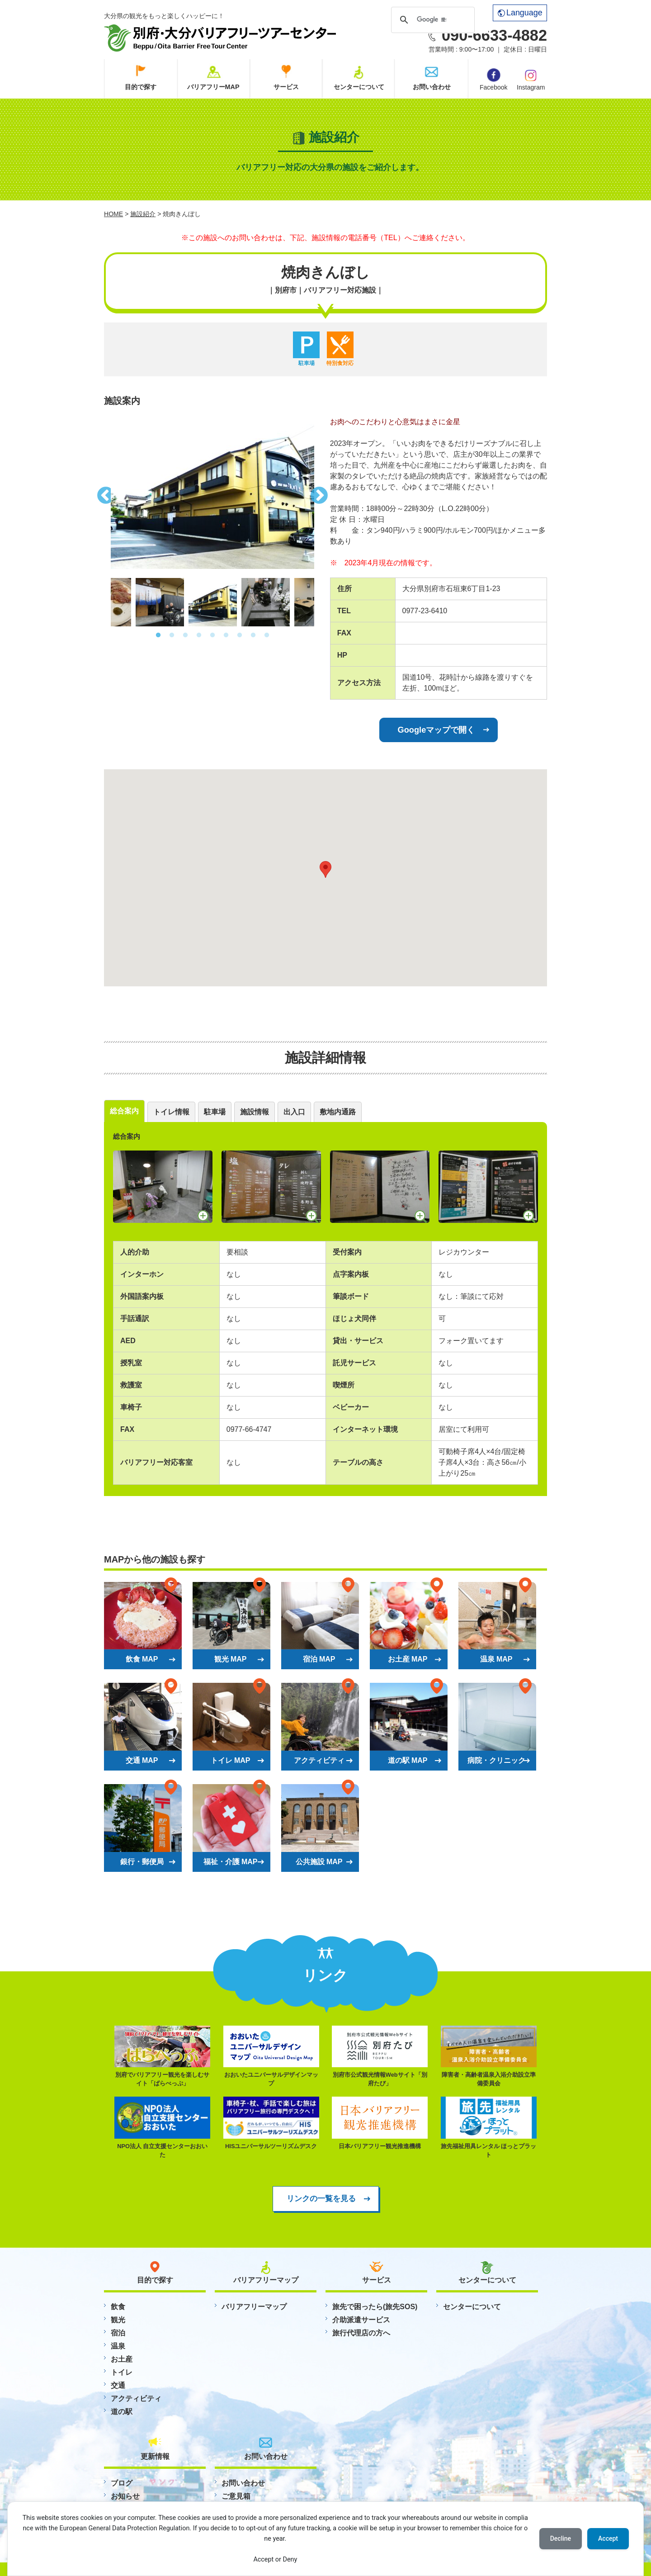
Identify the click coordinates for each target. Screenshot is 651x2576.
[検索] (431, 19)
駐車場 (215, 1112)
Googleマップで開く (436, 729)
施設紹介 (143, 214)
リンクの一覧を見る (321, 2198)
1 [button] (158, 635)
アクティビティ (136, 2398)
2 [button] (171, 635)
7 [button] (239, 635)
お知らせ (125, 2496)
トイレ (121, 2372)
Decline (560, 2538)
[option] (212, 493)
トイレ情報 (171, 1112)
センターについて (359, 86)
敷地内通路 (338, 1112)
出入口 (294, 1112)
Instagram (531, 79)
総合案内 (124, 1111)
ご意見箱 (236, 2496)
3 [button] (185, 635)
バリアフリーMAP (213, 86)
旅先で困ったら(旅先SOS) (374, 2307)
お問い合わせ (432, 86)
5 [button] (212, 635)
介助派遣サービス (361, 2320)
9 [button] (266, 635)
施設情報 (254, 1112)
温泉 (118, 2346)
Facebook (493, 79)
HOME (113, 214)
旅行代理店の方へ (361, 2333)
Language (520, 12)
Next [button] (321, 492)
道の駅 (121, 2411)
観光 (118, 2320)
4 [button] (198, 635)
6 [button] (226, 635)
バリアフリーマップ (254, 2307)
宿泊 (118, 2333)
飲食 (118, 2307)
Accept (608, 2538)
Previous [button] (103, 492)
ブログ (121, 2483)
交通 (118, 2385)
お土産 (121, 2359)
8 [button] (253, 635)
